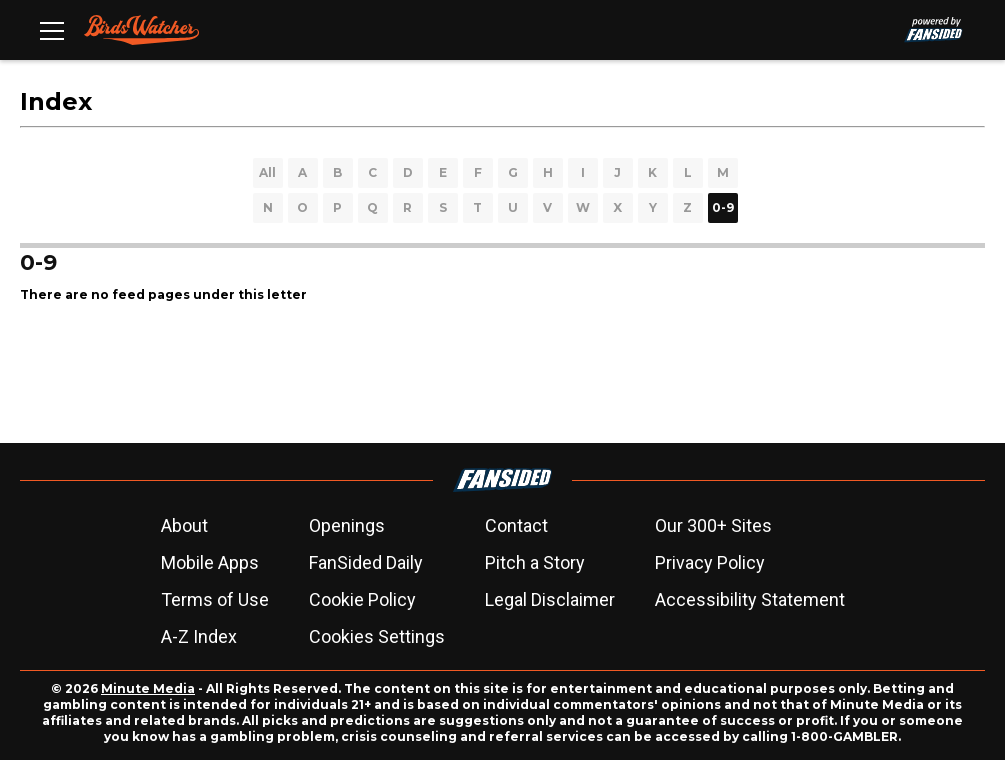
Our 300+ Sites (713, 525)
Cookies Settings (377, 636)
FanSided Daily (366, 562)
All (267, 172)
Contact (516, 525)
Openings (347, 525)
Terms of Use (215, 599)
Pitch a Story (535, 562)
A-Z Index (199, 636)
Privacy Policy (710, 562)
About (184, 525)
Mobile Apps (210, 562)
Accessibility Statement (750, 599)
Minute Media (148, 688)
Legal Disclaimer (550, 599)
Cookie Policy (362, 599)
